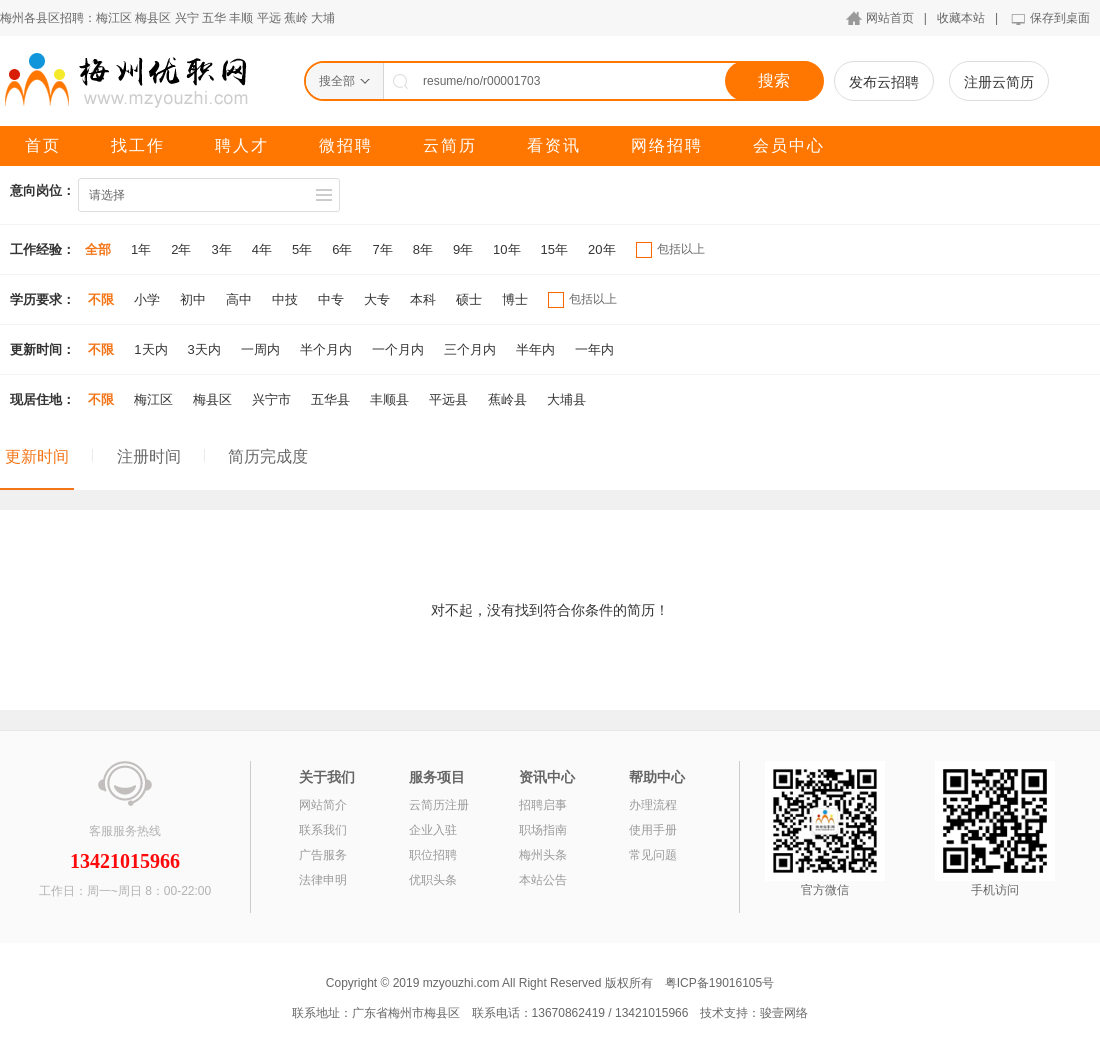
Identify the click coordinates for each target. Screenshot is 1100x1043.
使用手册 (653, 830)
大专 (377, 299)
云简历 (450, 145)
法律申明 (323, 880)
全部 (98, 249)
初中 (193, 299)
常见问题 (653, 855)
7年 (382, 249)
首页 (43, 145)
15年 (554, 249)
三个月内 (470, 349)
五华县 (330, 399)
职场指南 (543, 830)
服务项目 (437, 777)
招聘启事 (543, 805)
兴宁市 (271, 399)
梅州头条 (543, 855)
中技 (285, 299)
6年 (342, 249)
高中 (239, 299)
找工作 (138, 145)
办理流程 (653, 805)
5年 (302, 249)
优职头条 (433, 880)
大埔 (323, 18)
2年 (181, 249)
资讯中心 (547, 777)
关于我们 (327, 777)
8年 (423, 249)
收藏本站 (961, 18)
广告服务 (323, 855)
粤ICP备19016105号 (719, 983)
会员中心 (789, 145)
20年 (601, 249)
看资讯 (554, 145)
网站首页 (890, 18)
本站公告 (543, 880)
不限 (101, 299)
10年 (506, 249)
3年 (221, 249)
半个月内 (326, 349)
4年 (262, 249)
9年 (463, 249)
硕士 (469, 299)
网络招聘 (667, 145)
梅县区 (153, 18)
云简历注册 (439, 805)
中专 (331, 299)
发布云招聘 (884, 82)
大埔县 (566, 399)
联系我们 (323, 830)
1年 (141, 249)
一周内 (260, 349)
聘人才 (242, 145)
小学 (147, 299)
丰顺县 (389, 399)
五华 (214, 18)
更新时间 (37, 456)
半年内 (535, 349)
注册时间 (149, 456)
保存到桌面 (1060, 18)
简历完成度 (268, 456)
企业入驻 (433, 830)
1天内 (150, 349)
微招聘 (346, 145)
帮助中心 (657, 777)
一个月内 (398, 349)
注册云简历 (999, 82)
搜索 (774, 80)
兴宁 (187, 18)
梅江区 (114, 18)
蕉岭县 (507, 399)
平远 (269, 18)
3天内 (204, 349)
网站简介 (323, 805)
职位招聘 (433, 855)
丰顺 (241, 18)
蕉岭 (296, 18)
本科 (423, 299)
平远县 (448, 399)
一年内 (594, 349)
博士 (515, 299)
